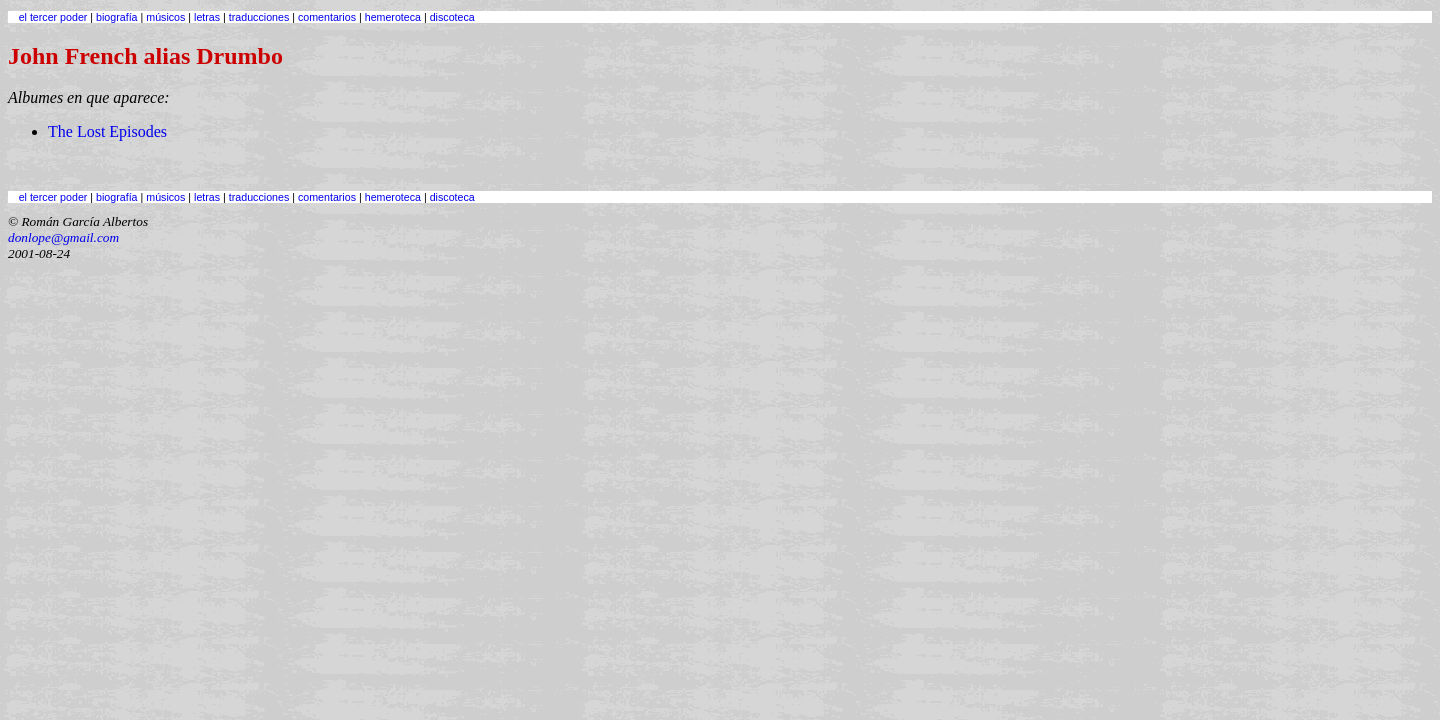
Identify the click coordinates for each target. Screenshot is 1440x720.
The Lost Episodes (107, 131)
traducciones (259, 17)
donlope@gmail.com (63, 237)
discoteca (452, 17)
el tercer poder (53, 17)
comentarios (327, 17)
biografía (116, 17)
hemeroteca (393, 17)
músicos (165, 17)
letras (207, 17)
